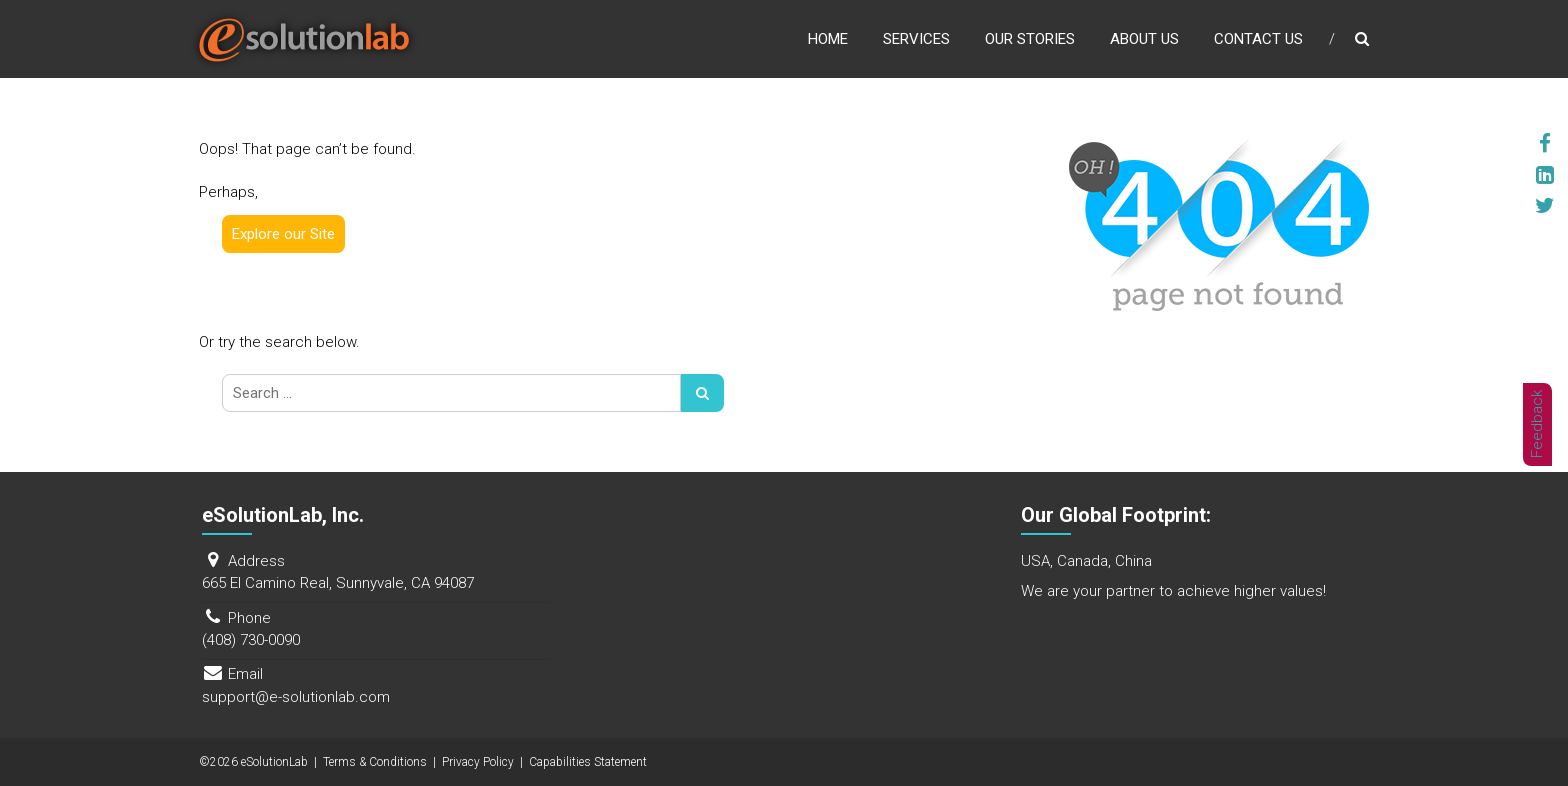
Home (828, 39)
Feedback (1538, 424)
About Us (1144, 39)
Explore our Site (283, 234)
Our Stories (1030, 39)
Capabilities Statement (588, 762)
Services (916, 39)
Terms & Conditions (375, 762)
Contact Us (1258, 39)
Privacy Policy (478, 762)
